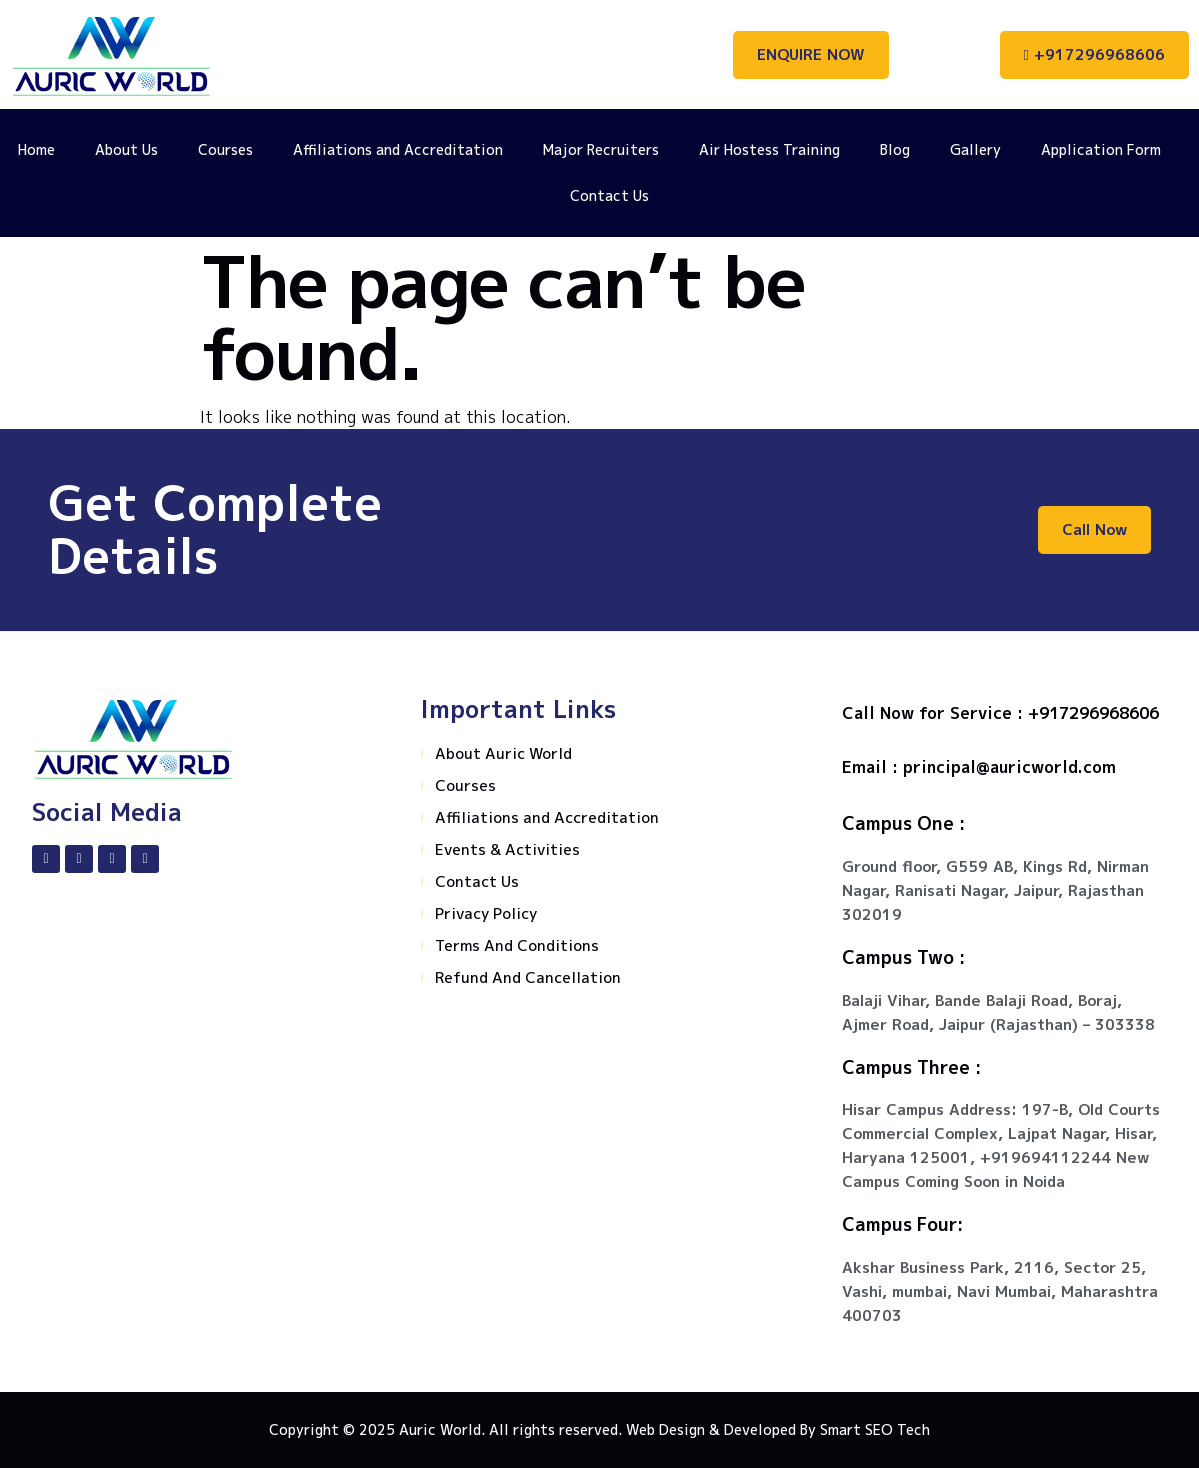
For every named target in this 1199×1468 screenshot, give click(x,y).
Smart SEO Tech (875, 1429)
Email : (872, 767)
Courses (225, 149)
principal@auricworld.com (1009, 767)
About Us (126, 149)
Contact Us (609, 195)
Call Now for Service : (935, 713)
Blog (895, 149)
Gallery (975, 149)
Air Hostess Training (769, 149)
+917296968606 (1093, 713)
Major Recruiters (601, 149)
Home (36, 149)
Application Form (1101, 149)
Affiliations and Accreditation (398, 149)
